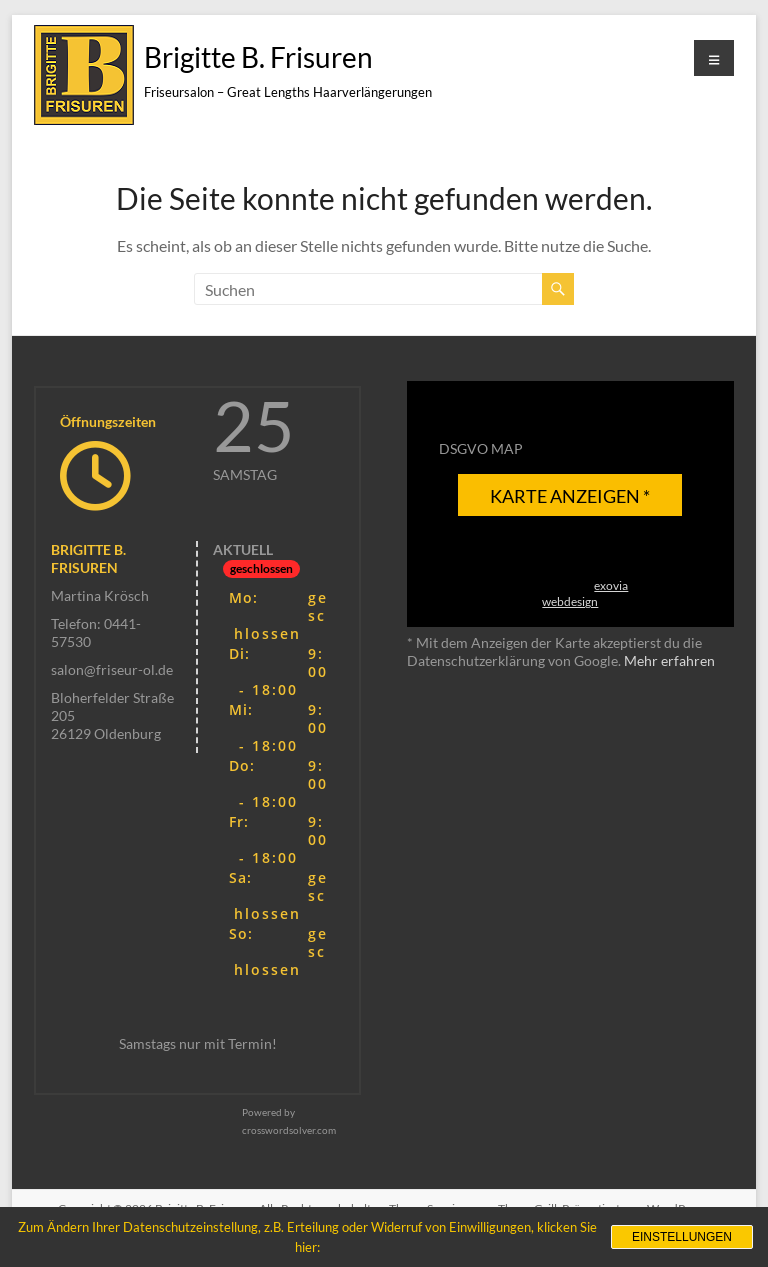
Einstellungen (682, 1237)
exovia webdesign (585, 593)
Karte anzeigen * (570, 496)
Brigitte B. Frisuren (258, 57)
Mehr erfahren (669, 660)
